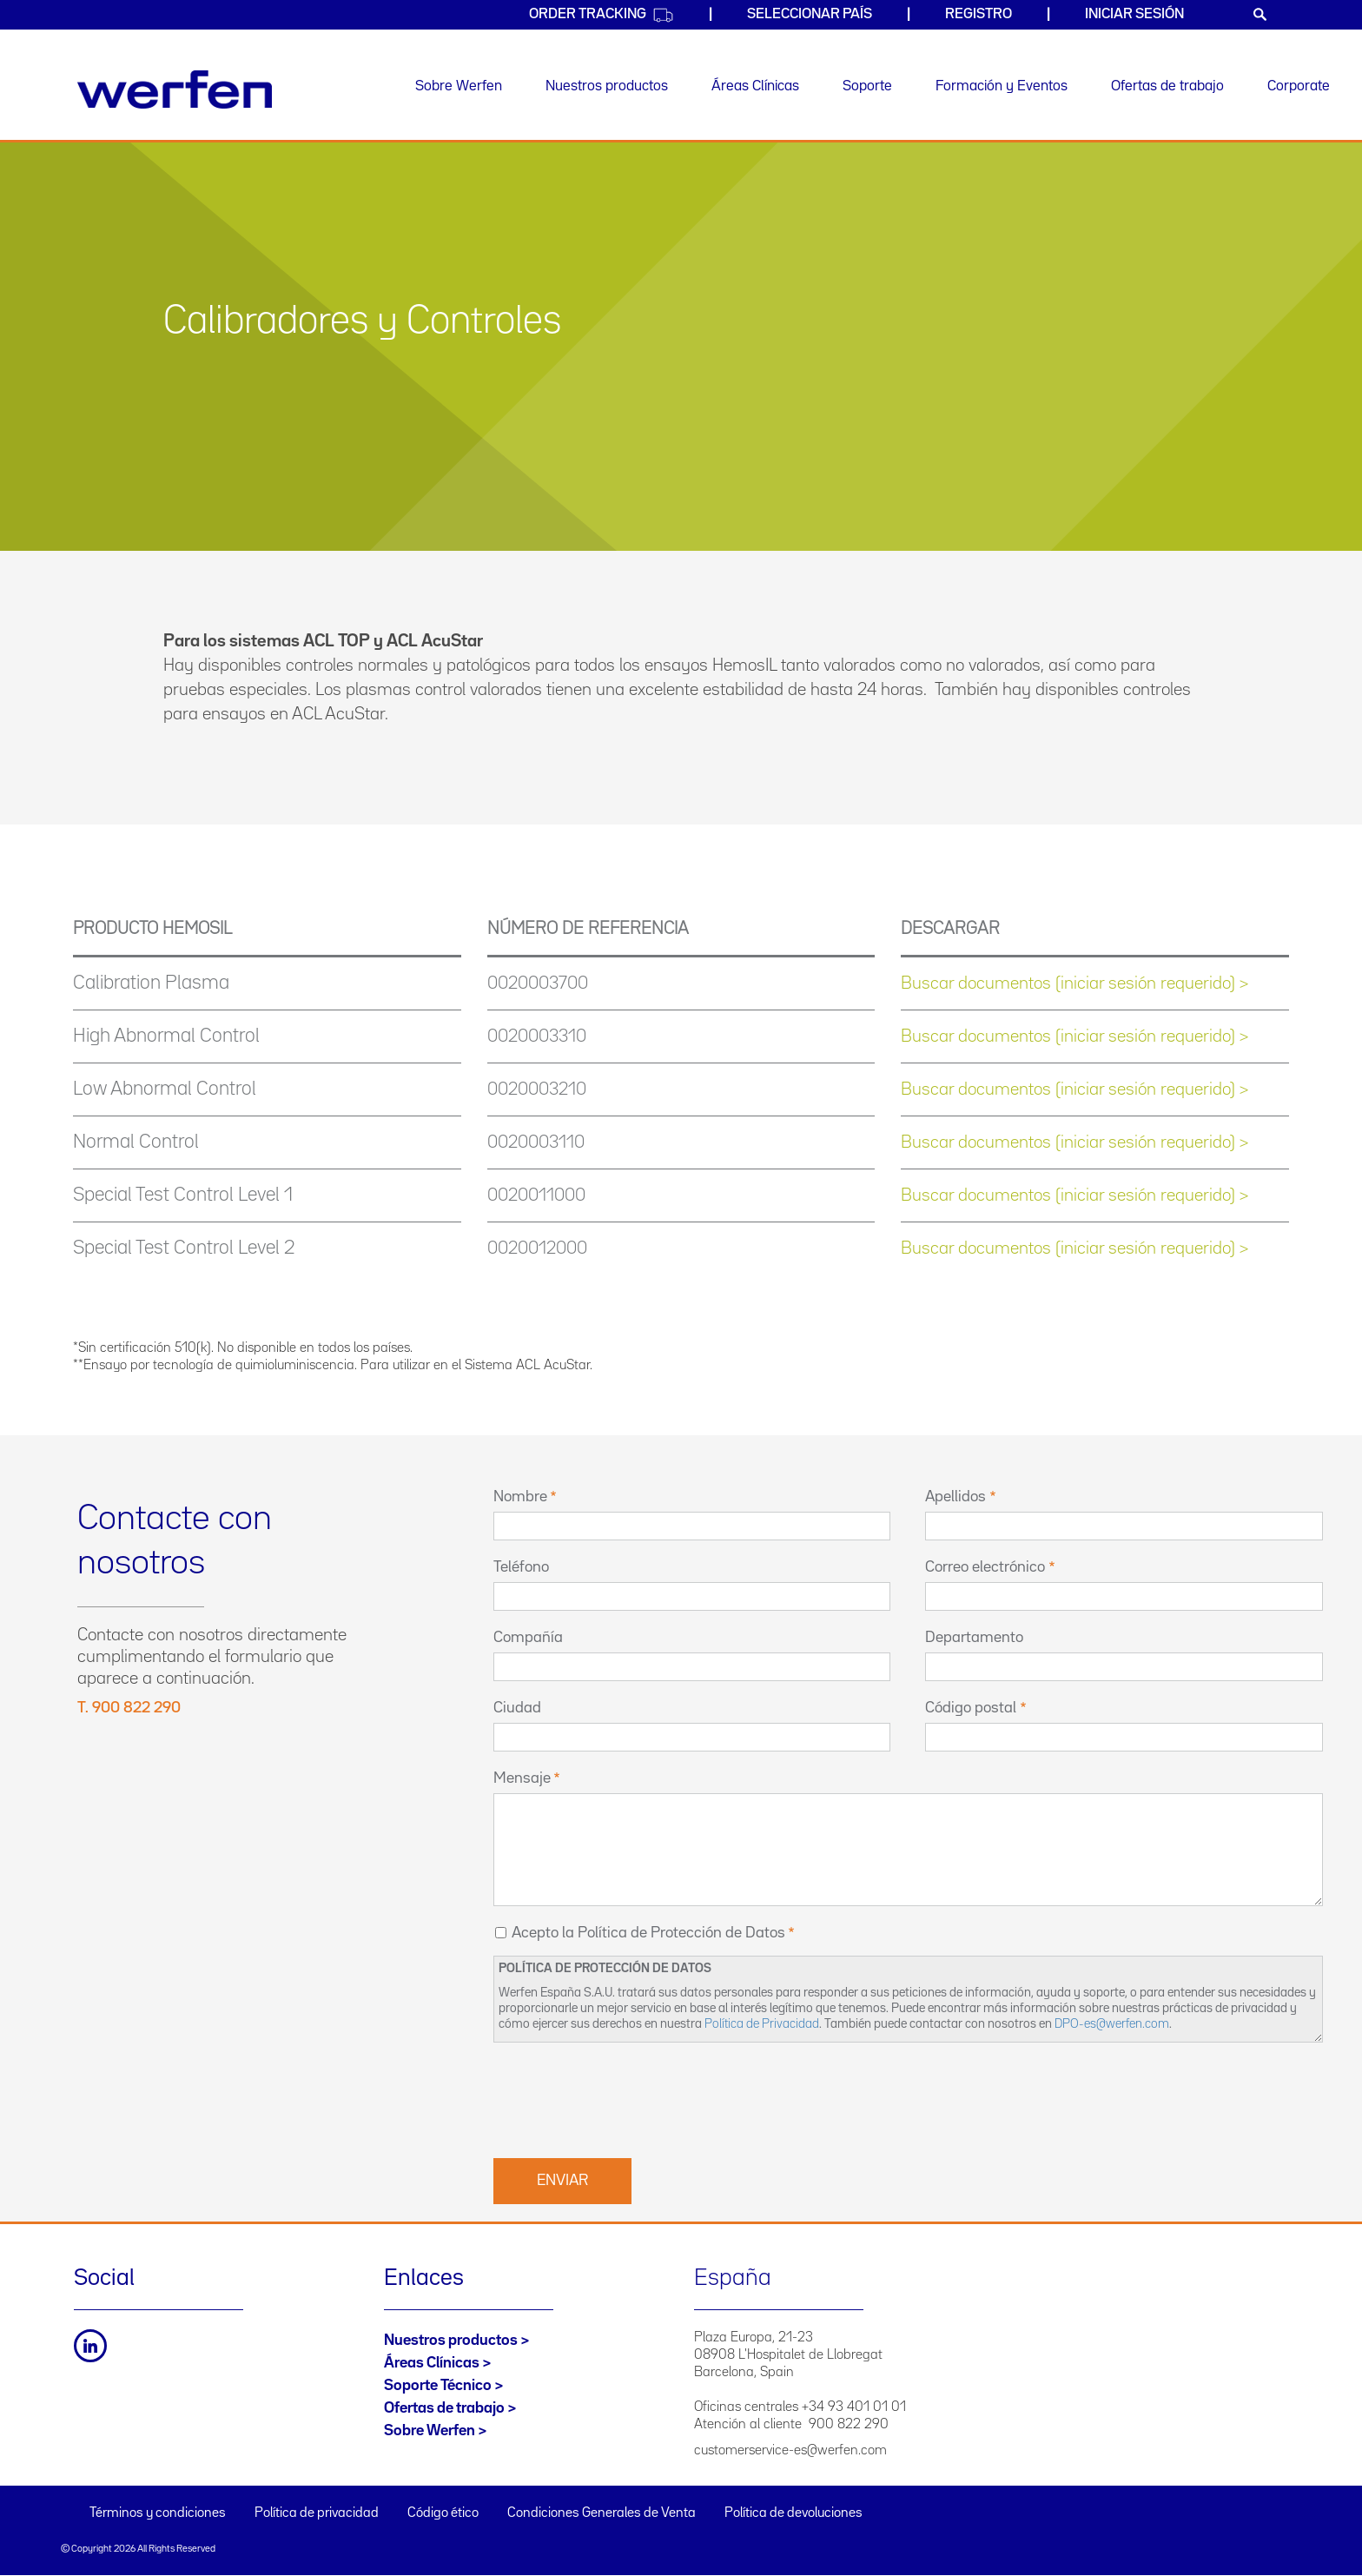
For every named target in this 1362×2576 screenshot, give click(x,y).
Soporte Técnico (438, 2386)
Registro (978, 14)
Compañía (528, 1638)
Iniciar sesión (1134, 14)
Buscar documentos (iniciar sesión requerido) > (1074, 983)
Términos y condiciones (157, 2513)
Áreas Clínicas (755, 86)
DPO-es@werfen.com (1112, 2024)
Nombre (520, 1497)
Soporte (867, 86)
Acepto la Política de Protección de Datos (648, 1933)
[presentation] (625, 2098)
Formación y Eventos (1002, 86)
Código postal (970, 1708)
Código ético (443, 2513)
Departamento (974, 1638)
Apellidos (955, 1497)
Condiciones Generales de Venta (601, 2513)
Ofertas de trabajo (1167, 86)
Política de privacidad (317, 2513)
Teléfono (521, 1567)
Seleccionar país (809, 14)
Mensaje (522, 1778)
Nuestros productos (606, 86)
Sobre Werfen (458, 86)
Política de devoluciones (793, 2513)
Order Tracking (601, 15)
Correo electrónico (985, 1567)
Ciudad (517, 1708)
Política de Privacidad (761, 2024)
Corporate (1298, 86)
